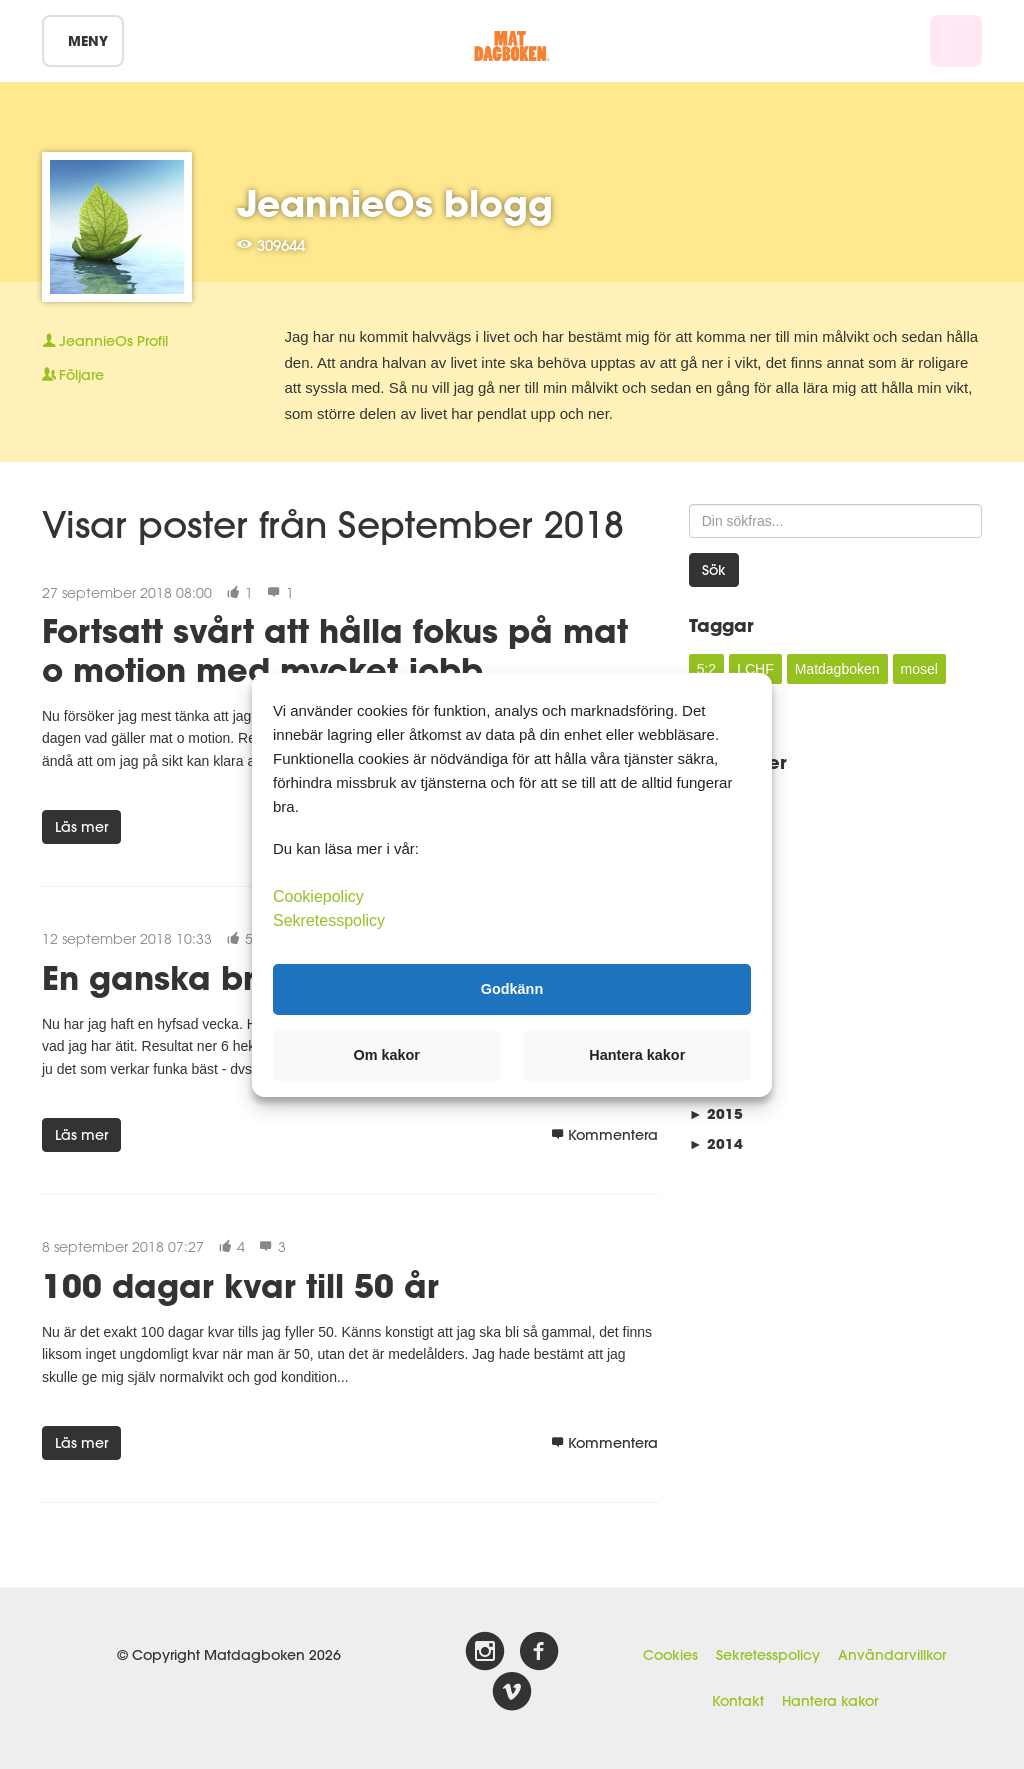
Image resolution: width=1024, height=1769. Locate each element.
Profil (105, 341)
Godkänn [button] (512, 989)
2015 (716, 1113)
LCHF (755, 669)
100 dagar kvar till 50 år (240, 1285)
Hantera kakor (830, 1701)
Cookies (670, 1655)
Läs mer (81, 827)
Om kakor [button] (387, 1055)
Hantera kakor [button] (637, 1055)
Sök (714, 570)
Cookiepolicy (318, 895)
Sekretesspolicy (768, 1655)
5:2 (706, 669)
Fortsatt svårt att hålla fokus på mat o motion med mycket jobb (335, 649)
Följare (73, 375)
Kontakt (738, 1701)
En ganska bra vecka (215, 977)
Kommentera (604, 1135)
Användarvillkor (892, 1655)
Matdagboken (837, 669)
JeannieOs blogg (395, 203)
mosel (919, 669)
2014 (716, 1143)
